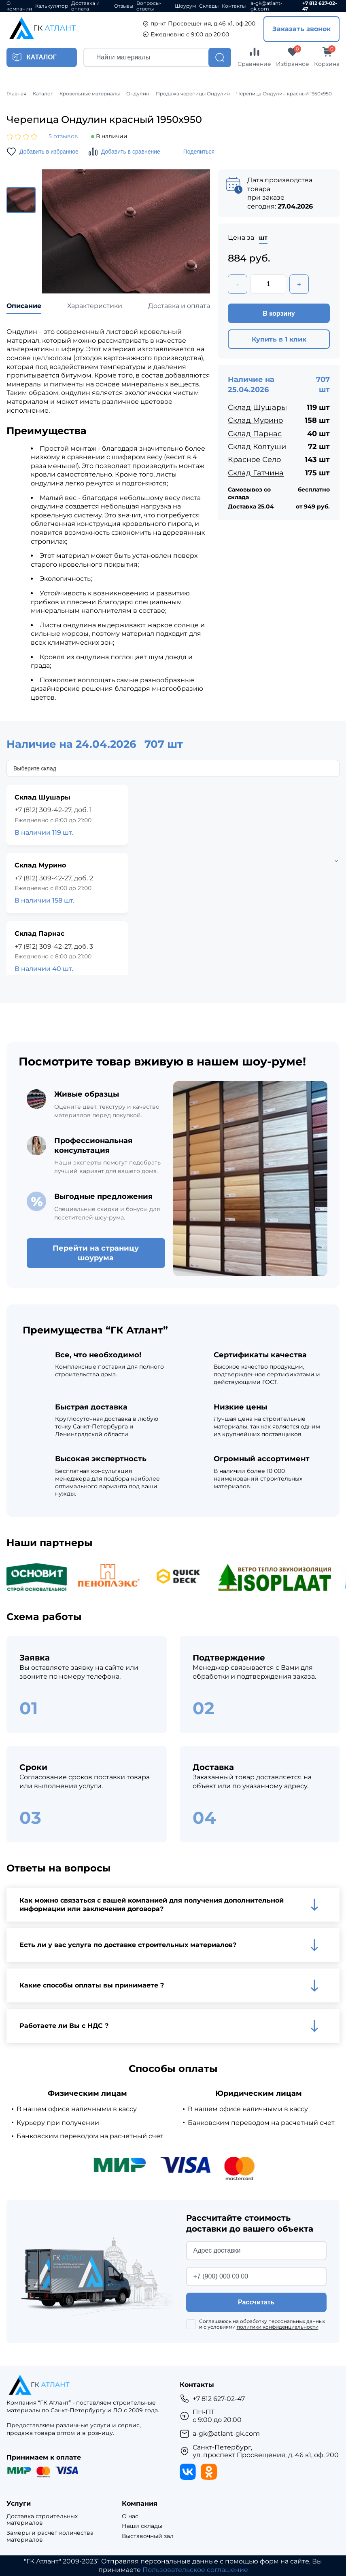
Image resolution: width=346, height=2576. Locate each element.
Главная (16, 94)
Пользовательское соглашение (195, 2570)
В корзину (279, 313)
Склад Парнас (255, 433)
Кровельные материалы (89, 94)
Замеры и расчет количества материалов (49, 2536)
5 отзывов (63, 136)
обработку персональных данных (282, 2321)
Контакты (234, 6)
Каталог (43, 94)
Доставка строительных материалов (42, 2520)
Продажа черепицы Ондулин (193, 94)
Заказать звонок (301, 29)
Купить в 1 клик (279, 339)
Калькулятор (51, 6)
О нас (130, 2516)
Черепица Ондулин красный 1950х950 (284, 94)
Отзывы (123, 6)
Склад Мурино (255, 420)
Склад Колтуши (257, 446)
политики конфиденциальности (277, 2327)
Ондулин (137, 94)
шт (263, 237)
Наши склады (142, 2526)
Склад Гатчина (256, 472)
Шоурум (185, 6)
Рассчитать (256, 2302)
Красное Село (254, 459)
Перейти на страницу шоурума (96, 1253)
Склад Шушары (257, 407)
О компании (19, 6)
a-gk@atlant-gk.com (266, 6)
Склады (209, 6)
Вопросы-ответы (148, 6)
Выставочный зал (148, 2536)
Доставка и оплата (85, 6)
